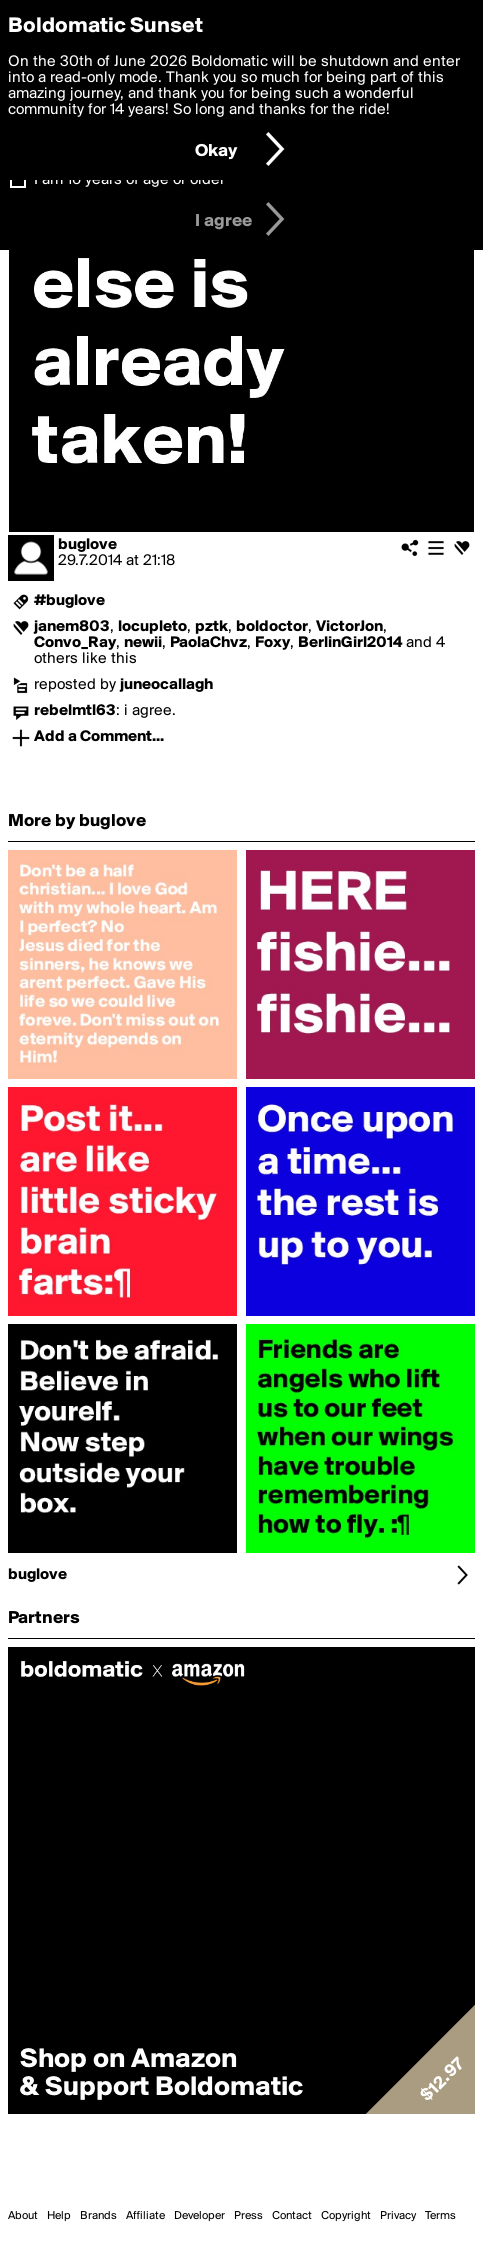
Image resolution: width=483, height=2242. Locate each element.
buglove (87, 545)
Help (59, 2216)
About (23, 2216)
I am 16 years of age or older (129, 180)
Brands (98, 2216)
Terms (440, 2216)
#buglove (69, 601)
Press (248, 2216)
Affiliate (145, 2216)
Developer (199, 2216)
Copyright (346, 2216)
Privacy (398, 2216)
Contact (292, 2216)
